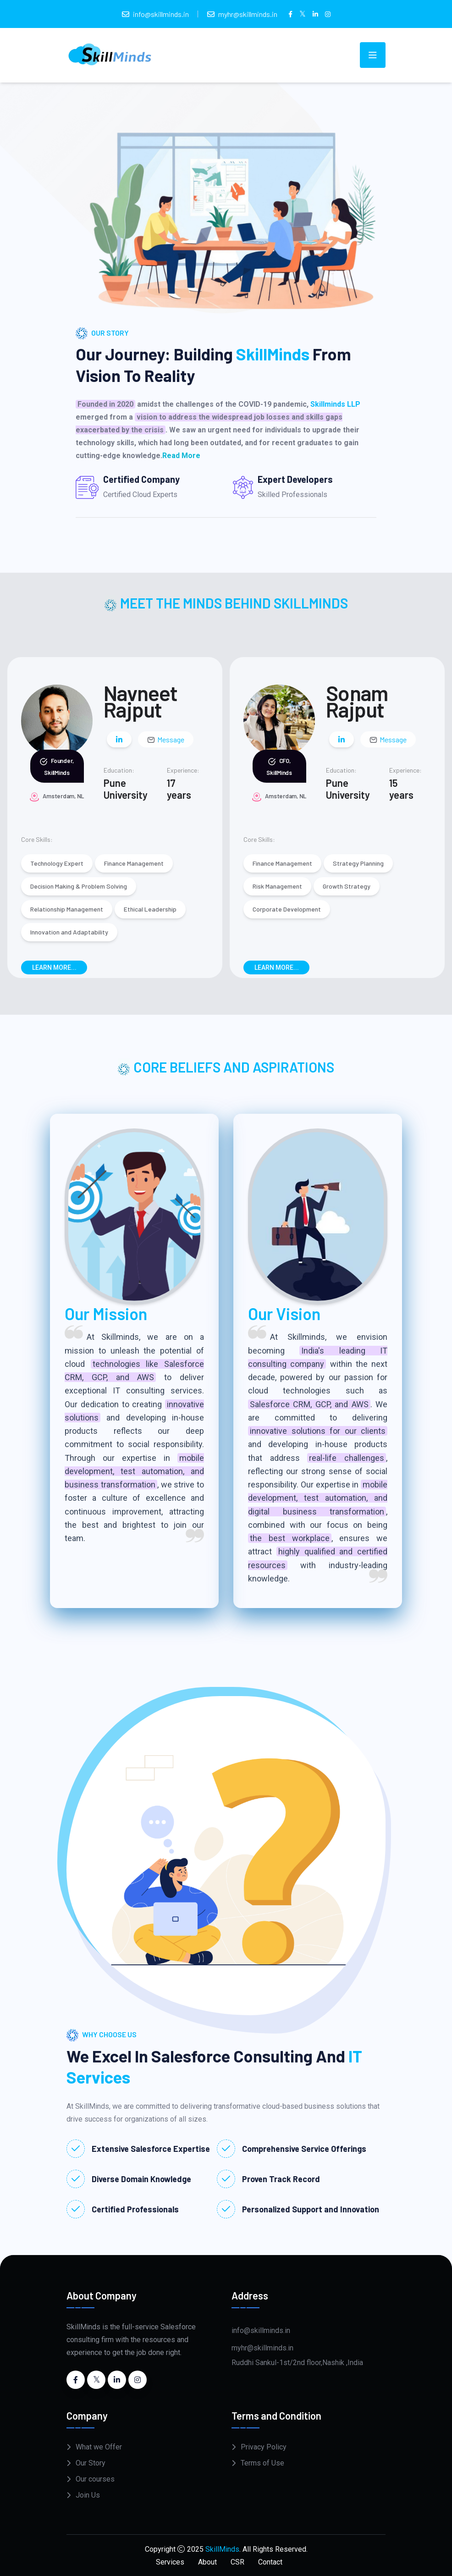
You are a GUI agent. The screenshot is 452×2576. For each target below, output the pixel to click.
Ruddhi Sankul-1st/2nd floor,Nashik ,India (297, 2362)
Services (170, 2562)
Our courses (95, 2479)
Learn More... (54, 967)
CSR (237, 2562)
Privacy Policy (264, 2447)
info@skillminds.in (161, 14)
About (207, 2562)
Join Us (88, 2495)
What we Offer (99, 2447)
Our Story (90, 2463)
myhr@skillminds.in (247, 14)
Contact (270, 2562)
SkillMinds (222, 2549)
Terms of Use (262, 2463)
